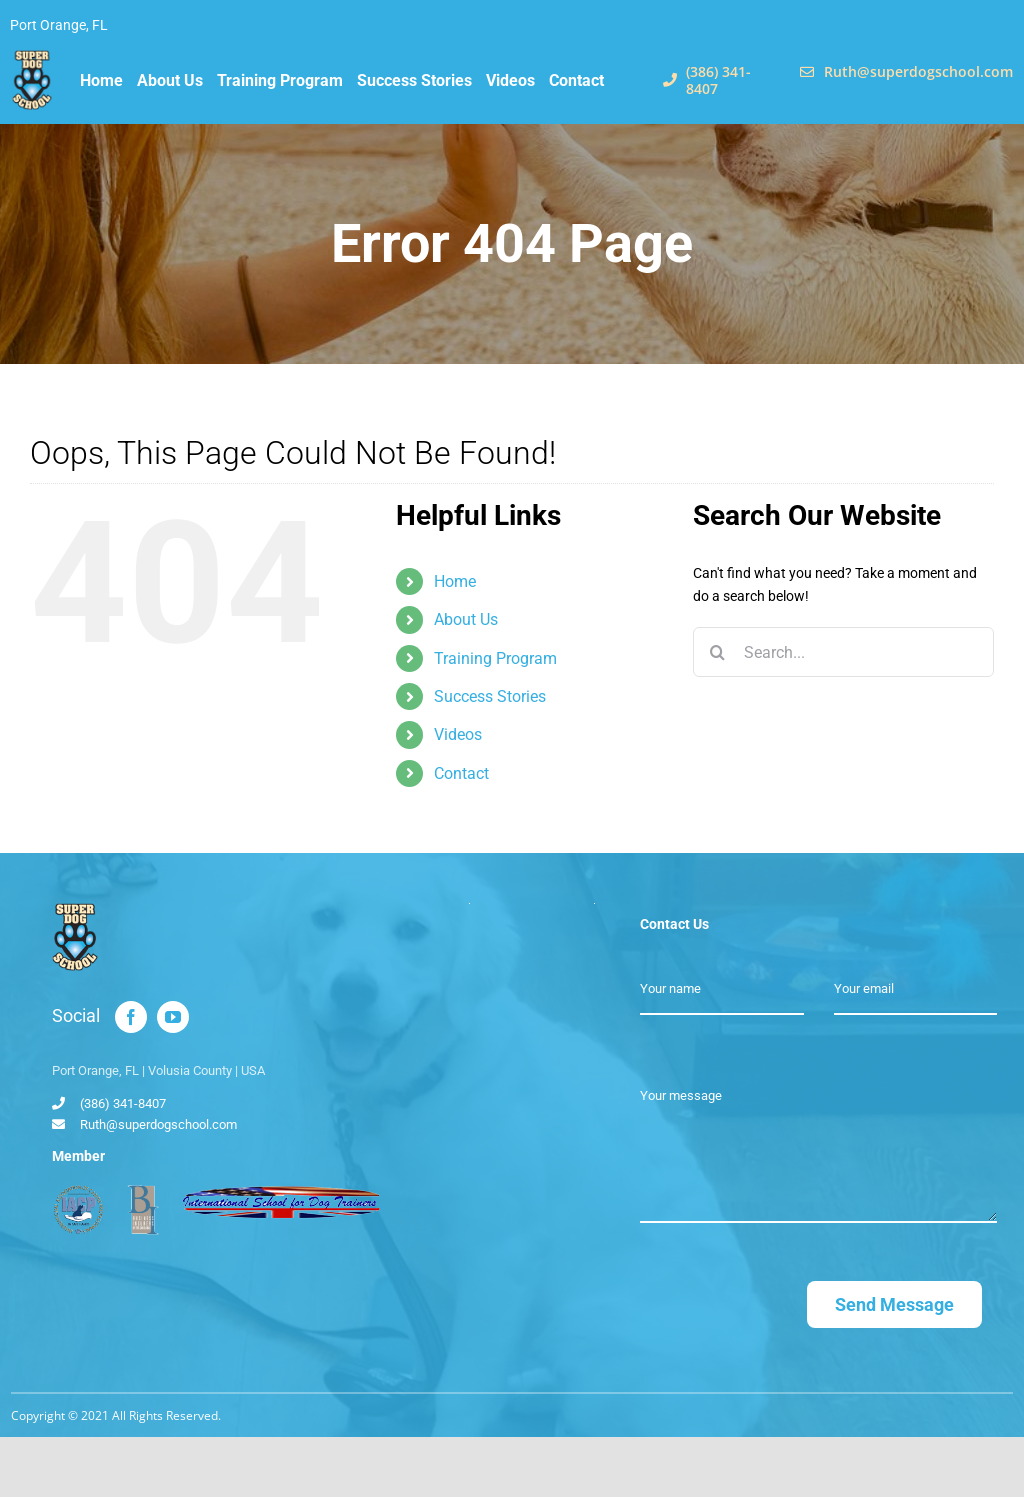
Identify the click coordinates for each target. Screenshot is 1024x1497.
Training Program (495, 658)
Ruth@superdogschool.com (158, 1124)
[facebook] (131, 1017)
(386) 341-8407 (123, 1103)
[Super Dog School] (32, 57)
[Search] (718, 652)
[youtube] (173, 1017)
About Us (466, 619)
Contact (461, 773)
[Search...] (843, 652)
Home (455, 581)
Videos (458, 734)
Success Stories (490, 696)
